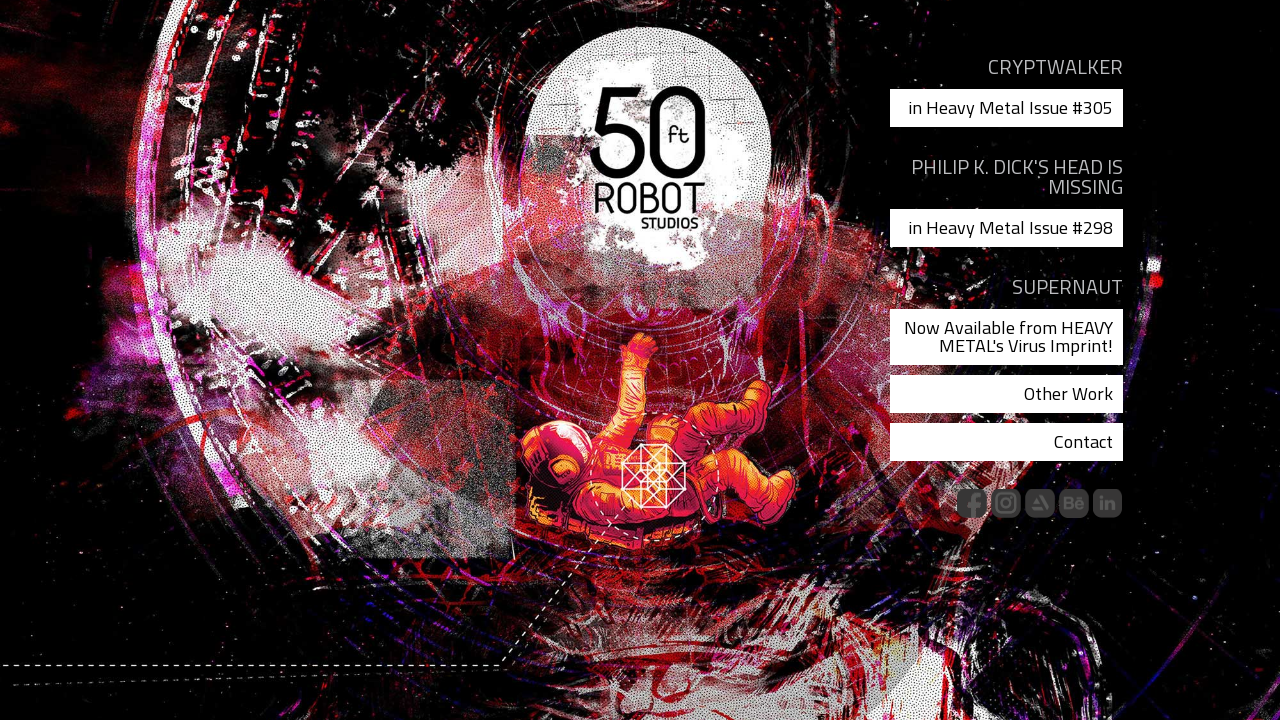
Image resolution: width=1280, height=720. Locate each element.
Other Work (1068, 393)
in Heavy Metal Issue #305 (1010, 107)
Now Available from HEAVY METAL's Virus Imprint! (1008, 336)
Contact (1083, 441)
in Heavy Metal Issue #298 (1010, 227)
